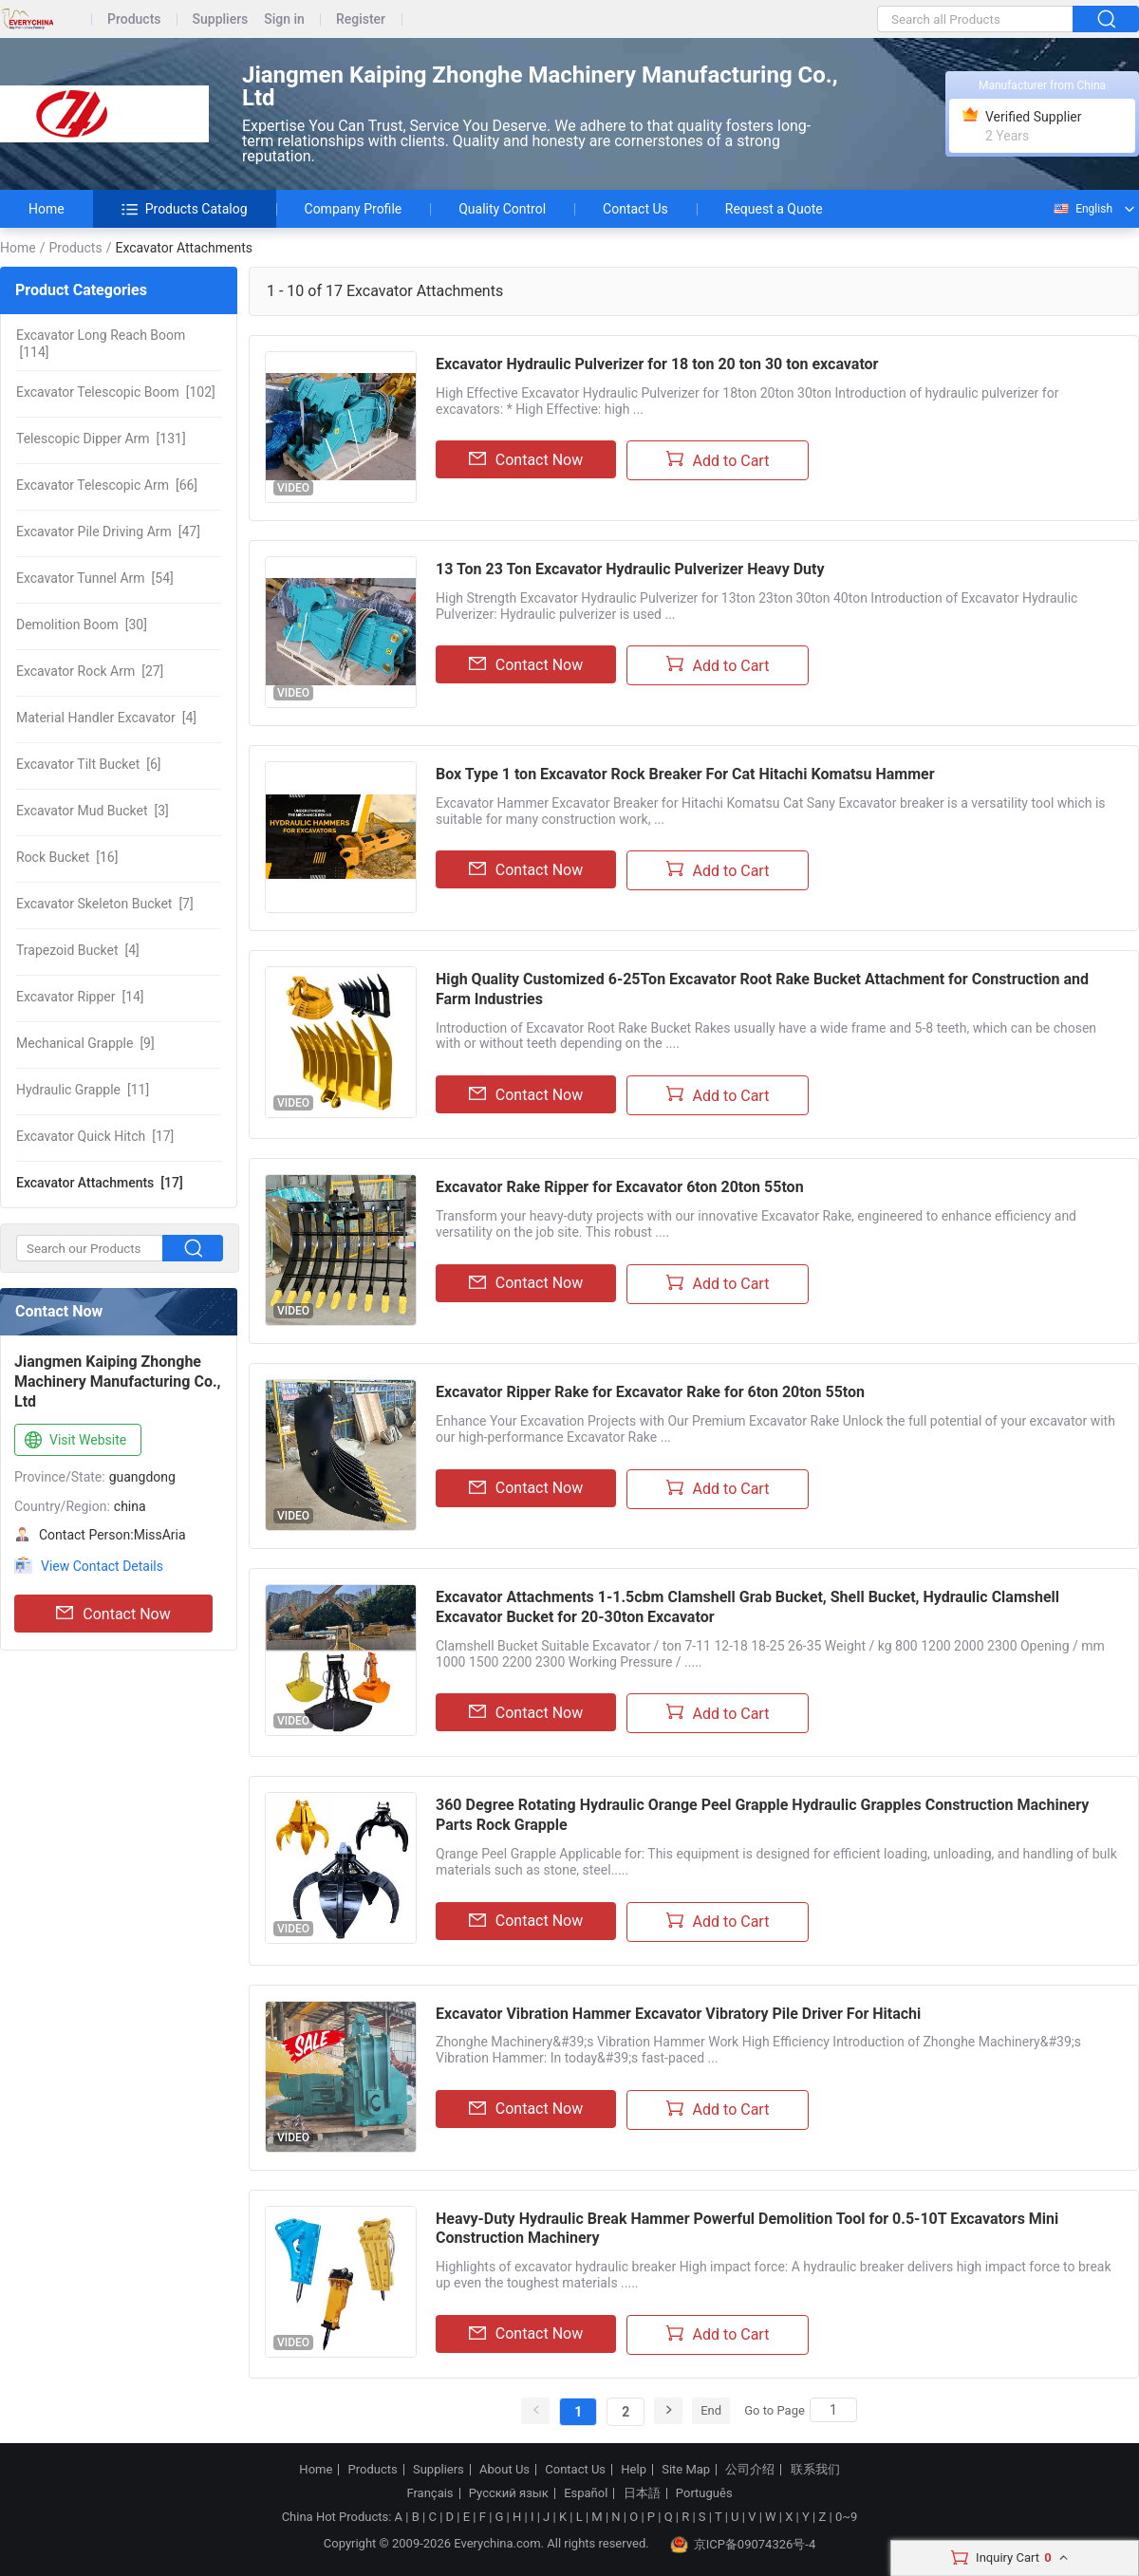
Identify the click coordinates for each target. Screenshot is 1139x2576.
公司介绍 (750, 2469)
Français (429, 2493)
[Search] (833, 2410)
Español (585, 2493)
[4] (106, 717)
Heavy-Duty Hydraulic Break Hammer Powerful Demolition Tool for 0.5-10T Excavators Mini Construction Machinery (747, 2229)
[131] (101, 438)
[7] (105, 903)
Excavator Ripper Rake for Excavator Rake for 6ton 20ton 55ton (650, 1392)
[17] (95, 1136)
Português (704, 2493)
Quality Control (502, 208)
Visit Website (73, 1440)
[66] (106, 485)
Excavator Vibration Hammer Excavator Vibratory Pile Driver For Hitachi (678, 2014)
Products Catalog (184, 208)
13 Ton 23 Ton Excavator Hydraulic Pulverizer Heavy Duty (630, 569)
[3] (92, 810)
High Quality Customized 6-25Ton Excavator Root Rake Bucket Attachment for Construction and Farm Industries (762, 989)
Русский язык (509, 2493)
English (1082, 208)
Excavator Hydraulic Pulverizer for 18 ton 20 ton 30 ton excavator (657, 364)
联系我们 (815, 2469)
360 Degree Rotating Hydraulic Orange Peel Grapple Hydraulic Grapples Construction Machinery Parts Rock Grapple (762, 1815)
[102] (115, 392)
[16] (67, 857)
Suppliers (221, 19)
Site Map (686, 2469)
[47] (108, 531)
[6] (88, 764)
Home (46, 208)
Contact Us (635, 208)
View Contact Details (102, 1566)
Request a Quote (774, 208)
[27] (89, 671)
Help (633, 2469)
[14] (80, 996)
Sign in (284, 19)
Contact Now (113, 1613)
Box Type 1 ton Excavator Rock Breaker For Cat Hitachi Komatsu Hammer (685, 774)
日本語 (642, 2493)
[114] (100, 343)
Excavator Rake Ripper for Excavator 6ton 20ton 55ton (620, 1187)
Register (360, 19)
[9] (85, 1043)
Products (134, 19)
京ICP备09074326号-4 (743, 2544)
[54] (95, 578)
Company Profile (353, 208)
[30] (81, 624)
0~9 (846, 2517)
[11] (82, 1089)
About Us (504, 2469)
